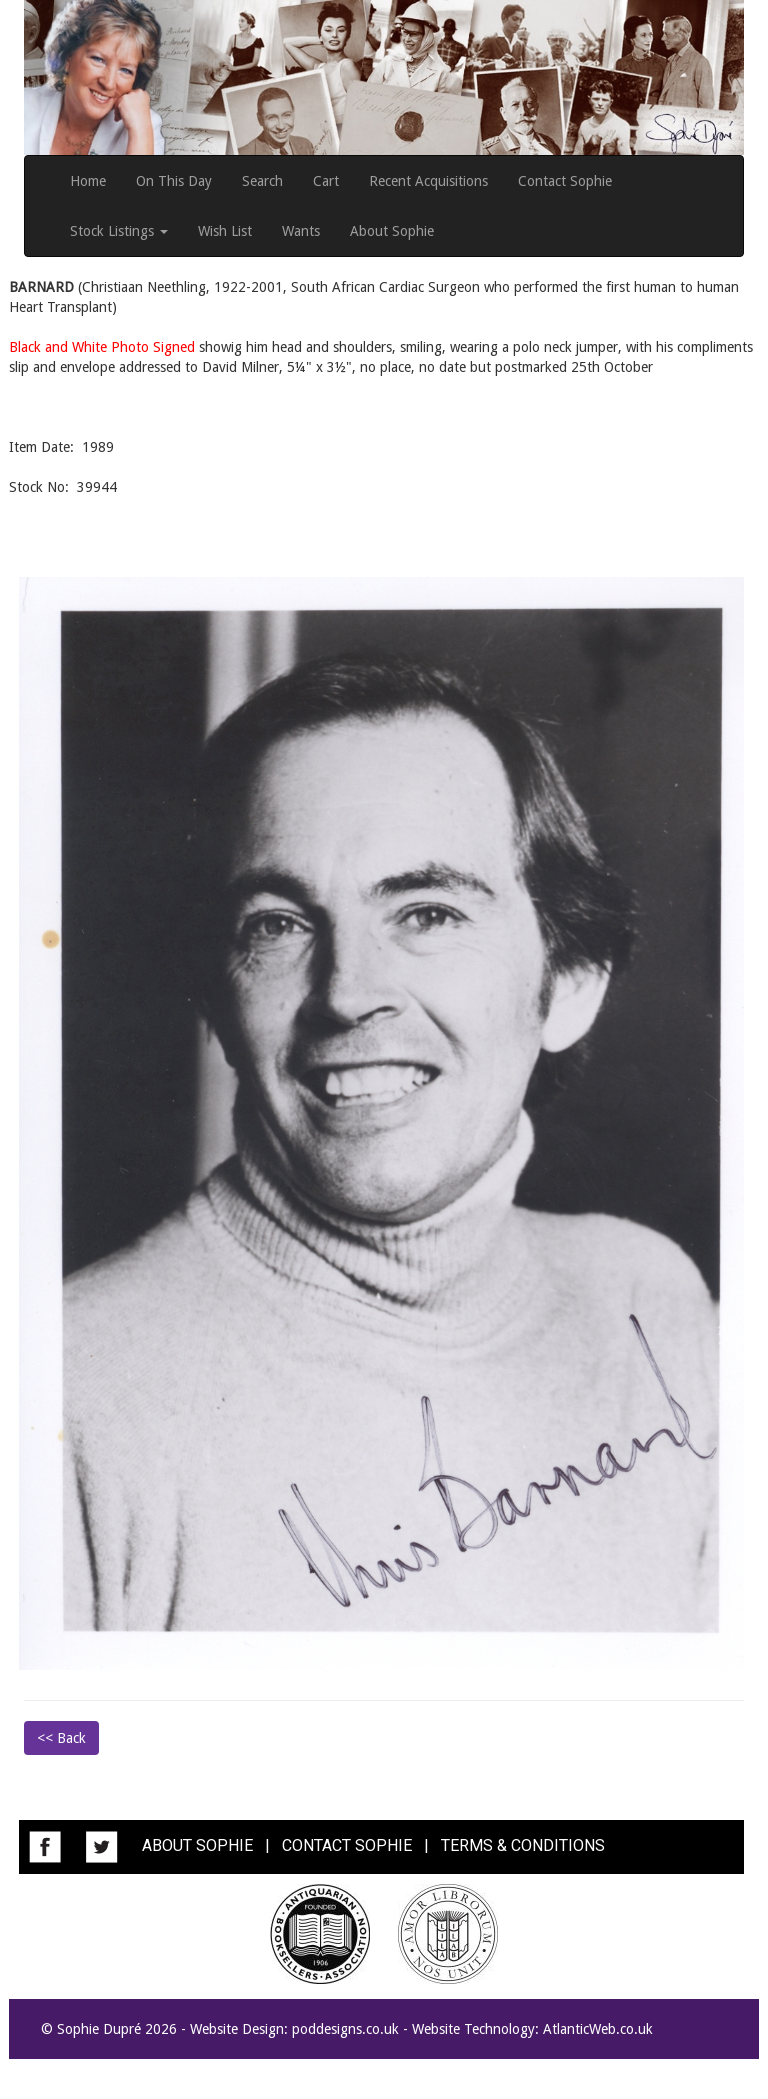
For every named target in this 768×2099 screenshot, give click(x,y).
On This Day (174, 181)
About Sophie (392, 231)
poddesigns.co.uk (345, 2029)
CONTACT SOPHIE (347, 1845)
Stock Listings (119, 231)
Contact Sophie (565, 181)
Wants (301, 231)
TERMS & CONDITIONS (523, 1845)
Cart (326, 181)
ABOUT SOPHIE (197, 1845)
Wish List (225, 231)
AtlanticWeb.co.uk (598, 2029)
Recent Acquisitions (428, 181)
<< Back (61, 1738)
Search (262, 181)
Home (88, 181)
